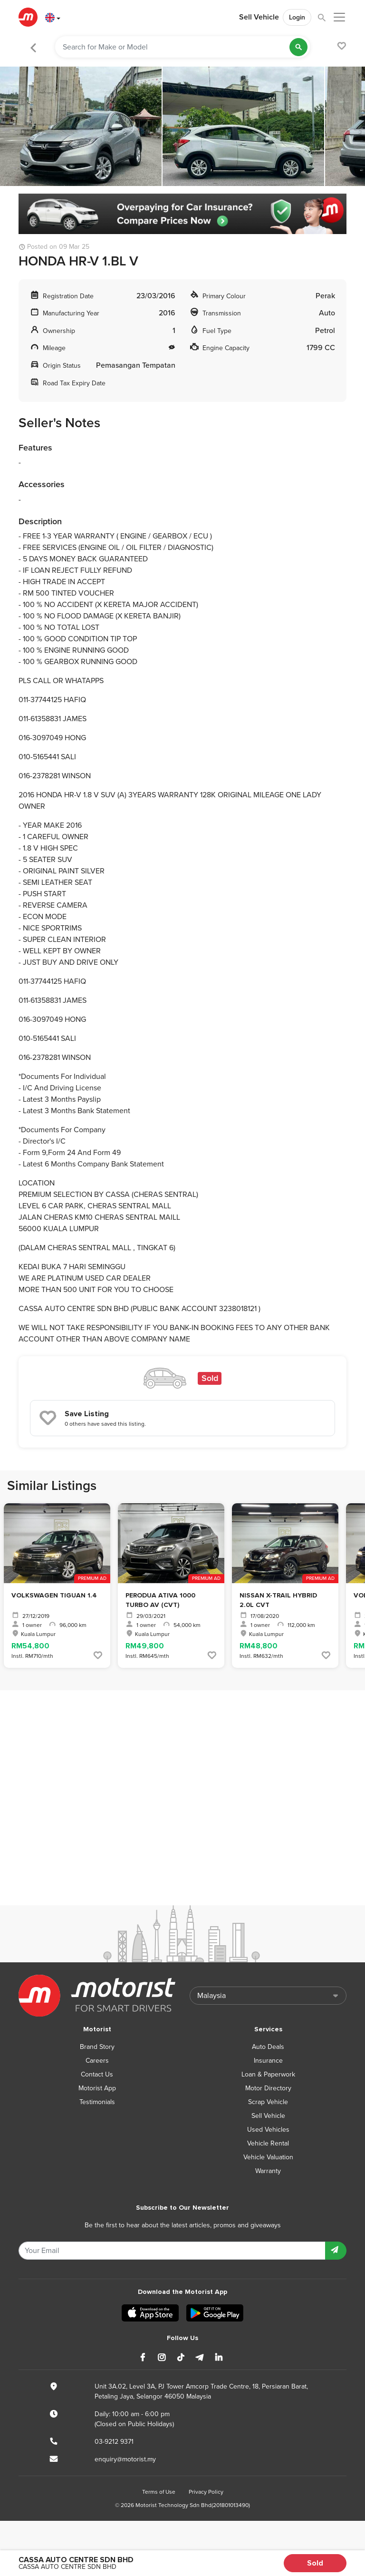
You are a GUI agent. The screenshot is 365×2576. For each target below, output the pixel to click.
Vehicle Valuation (268, 2157)
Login (297, 17)
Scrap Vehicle (268, 2102)
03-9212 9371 (114, 2442)
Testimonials (97, 2102)
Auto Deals (268, 2047)
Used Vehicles (268, 2129)
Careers (97, 2061)
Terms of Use (158, 2491)
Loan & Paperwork (268, 2074)
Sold (315, 2563)
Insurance (268, 2061)
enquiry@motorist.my (125, 2459)
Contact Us (97, 2074)
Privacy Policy (206, 2491)
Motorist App (97, 2088)
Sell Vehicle (259, 17)
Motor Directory (268, 2088)
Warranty (268, 2171)
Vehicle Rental (268, 2143)
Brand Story (97, 2047)
